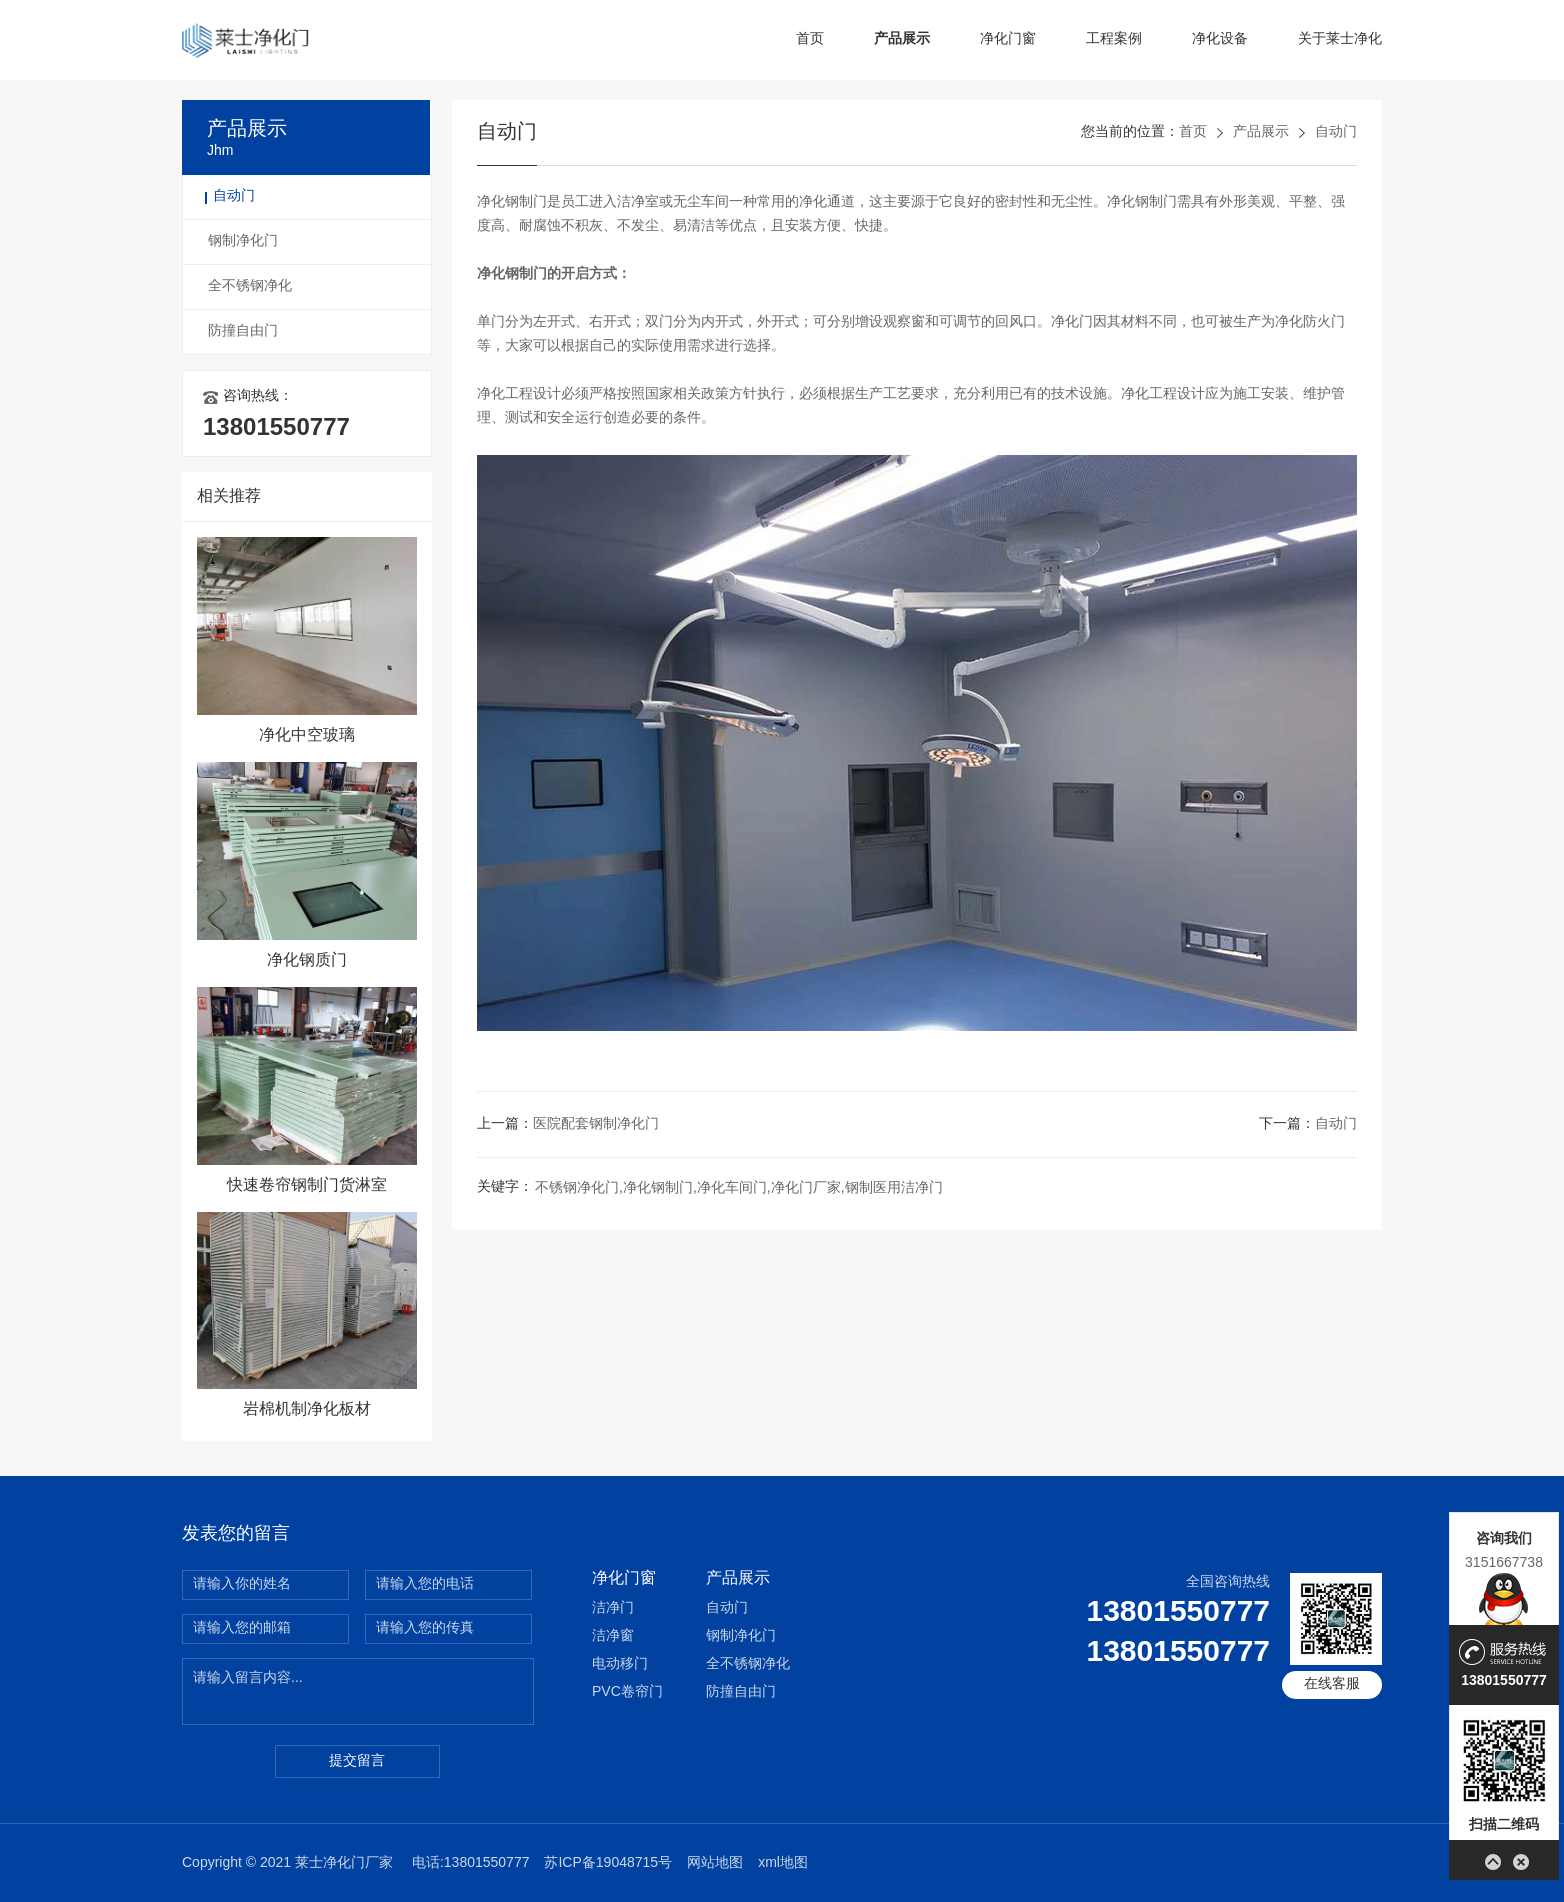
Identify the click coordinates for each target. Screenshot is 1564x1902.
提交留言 (357, 1761)
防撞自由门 (243, 331)
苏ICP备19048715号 (608, 1863)
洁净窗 (613, 1636)
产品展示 (902, 39)
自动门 (234, 196)
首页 (810, 39)
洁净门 (613, 1608)
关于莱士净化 (1340, 39)
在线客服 (1332, 1684)
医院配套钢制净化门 (596, 1124)
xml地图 (783, 1863)
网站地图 (715, 1863)
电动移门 (620, 1664)
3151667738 (1504, 1562)
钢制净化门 (243, 241)
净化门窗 (1008, 39)
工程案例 (1114, 39)
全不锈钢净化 (250, 286)
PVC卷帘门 (627, 1692)
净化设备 (1220, 39)
